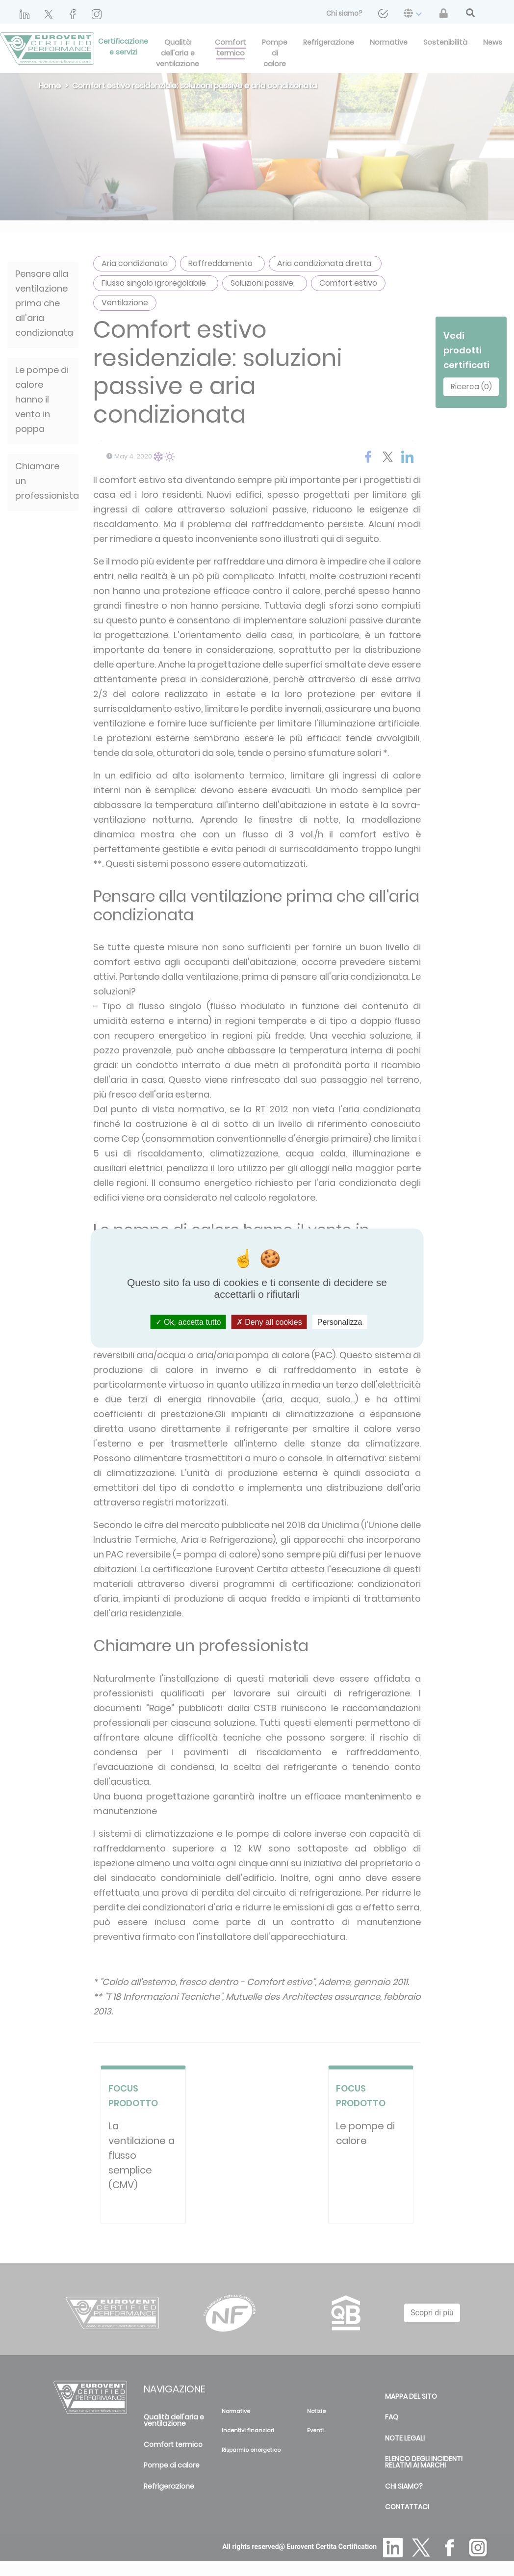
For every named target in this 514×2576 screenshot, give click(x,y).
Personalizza (339, 1321)
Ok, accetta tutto (188, 1321)
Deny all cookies (269, 1321)
